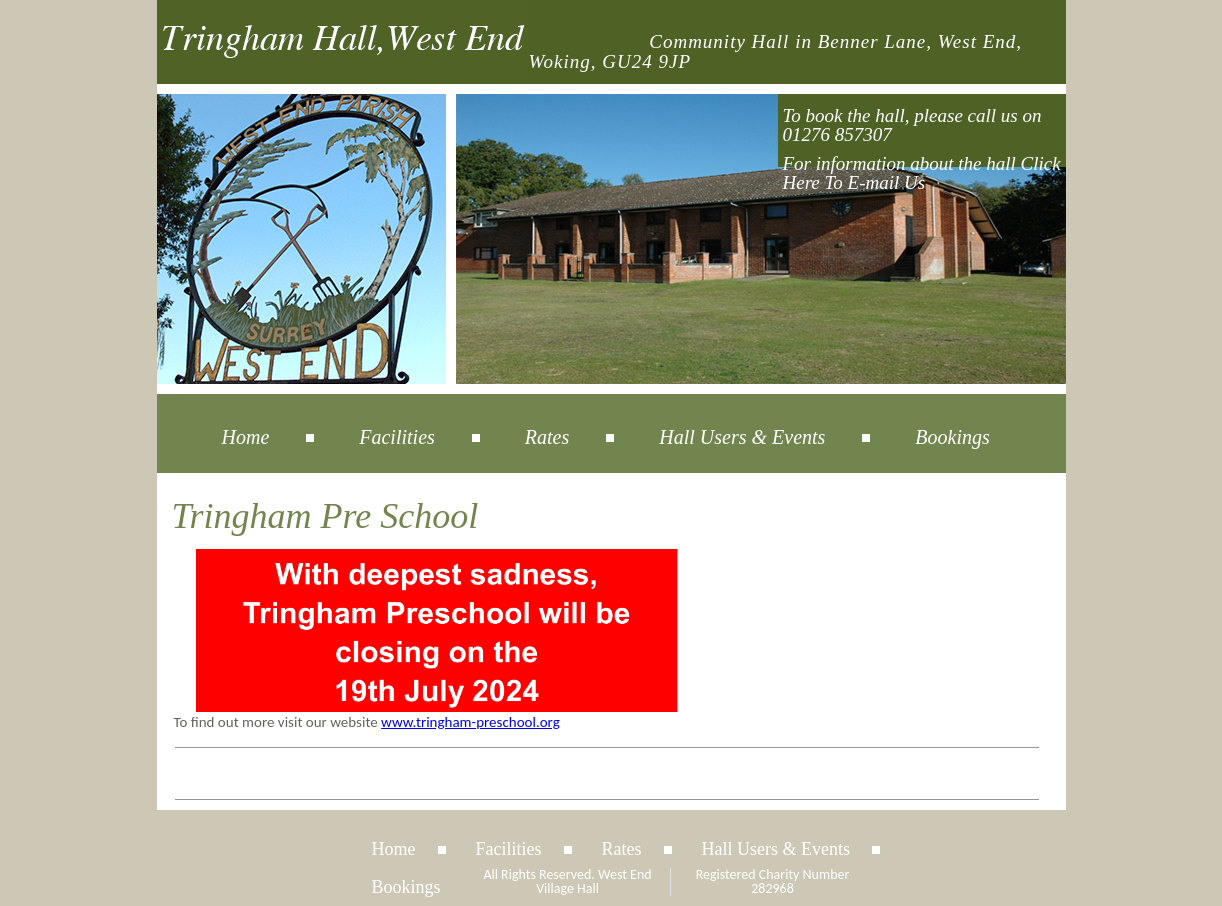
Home (246, 437)
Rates (547, 437)
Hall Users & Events (742, 437)
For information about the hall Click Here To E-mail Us (922, 173)
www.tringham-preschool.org (470, 722)
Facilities (397, 437)
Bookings (952, 437)
